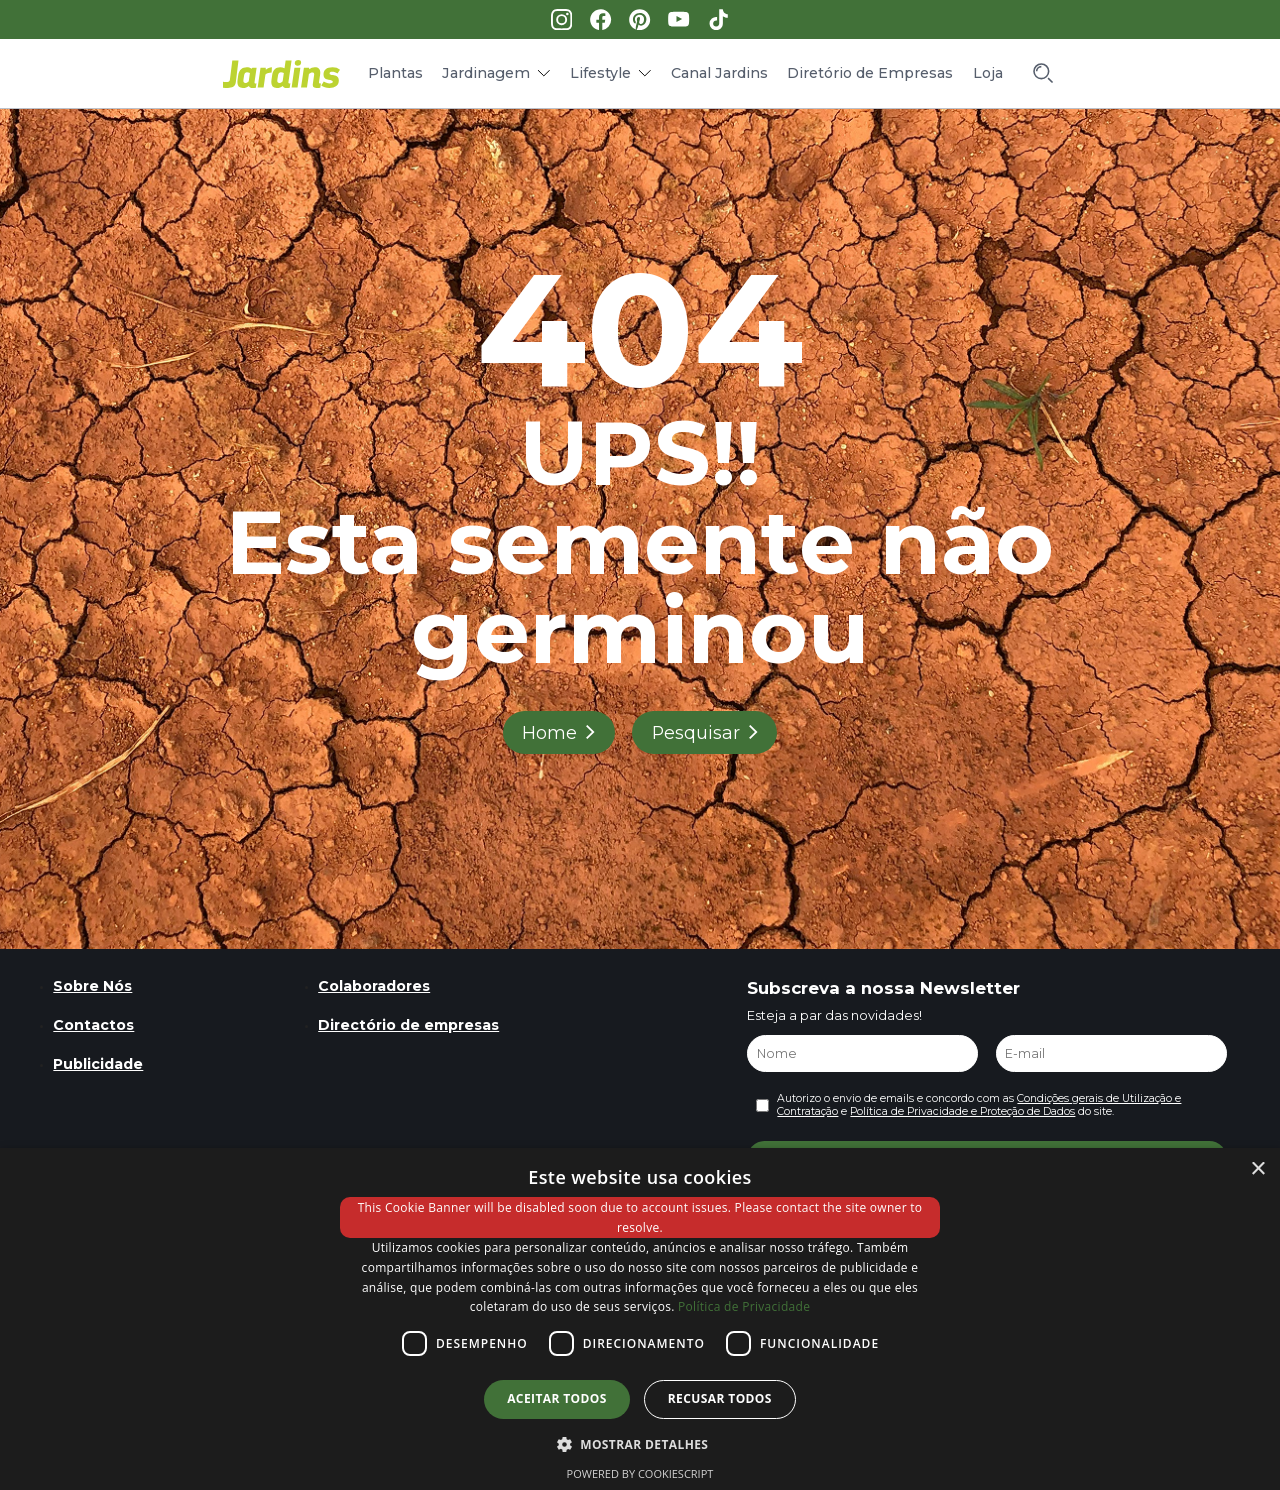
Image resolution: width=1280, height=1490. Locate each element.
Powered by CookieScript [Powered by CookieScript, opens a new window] (640, 1473)
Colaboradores (374, 986)
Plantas (395, 73)
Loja (988, 73)
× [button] (1257, 1169)
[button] (640, 1443)
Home (549, 732)
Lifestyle (600, 73)
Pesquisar (696, 732)
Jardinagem (486, 73)
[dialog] (640, 1319)
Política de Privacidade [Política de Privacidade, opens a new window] (744, 1306)
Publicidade (98, 1064)
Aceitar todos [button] (557, 1398)
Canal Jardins (719, 73)
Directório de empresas (408, 1025)
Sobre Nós (92, 986)
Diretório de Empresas (870, 73)
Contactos (93, 1025)
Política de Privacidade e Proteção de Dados (962, 1111)
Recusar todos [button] (720, 1398)
